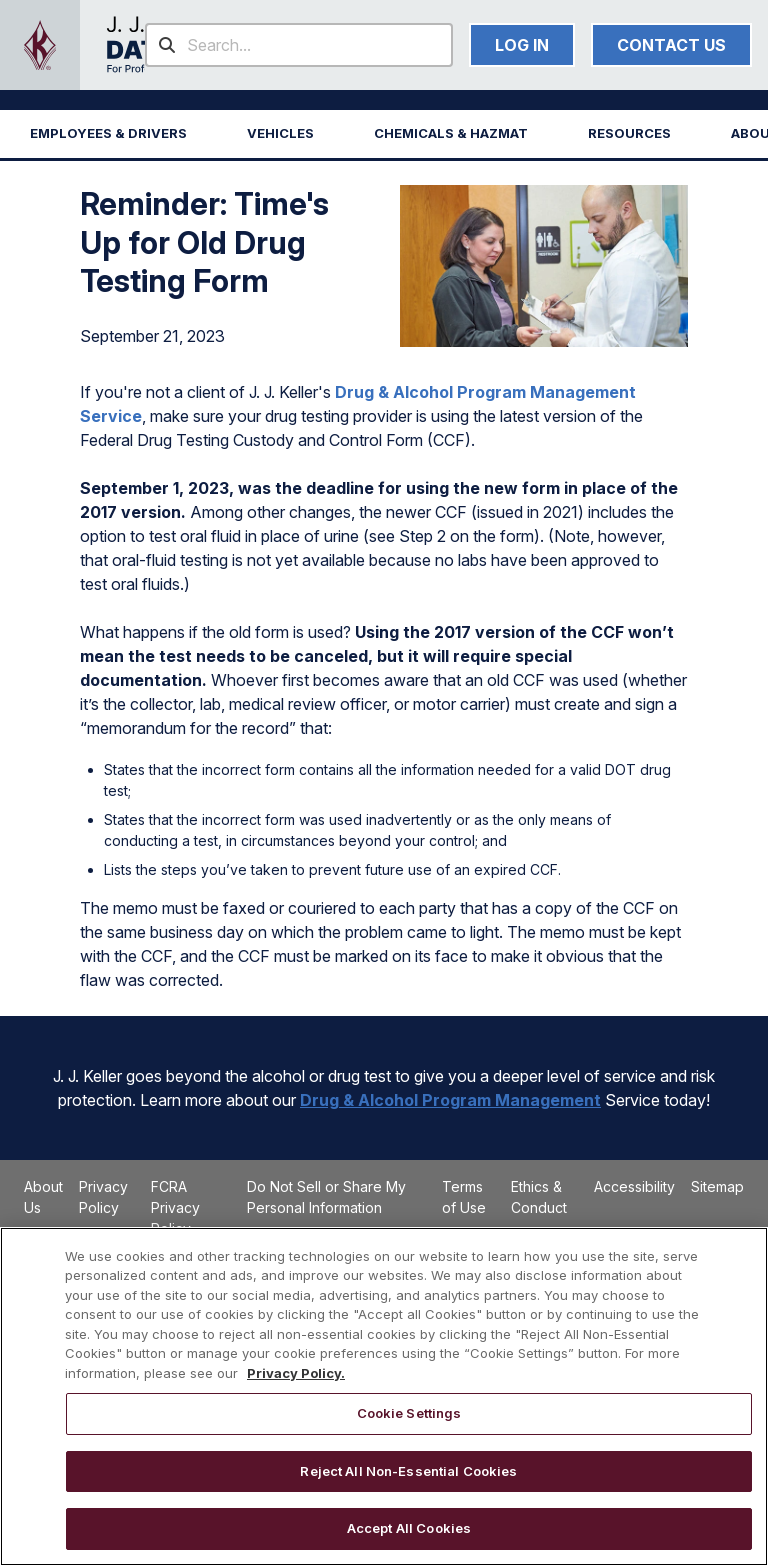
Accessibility (634, 1186)
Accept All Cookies (409, 1528)
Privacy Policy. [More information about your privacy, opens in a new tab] (296, 1373)
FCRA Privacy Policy (175, 1207)
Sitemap (717, 1186)
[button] (108, 134)
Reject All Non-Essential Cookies (408, 1471)
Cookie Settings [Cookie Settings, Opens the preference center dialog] (409, 1413)
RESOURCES (629, 133)
